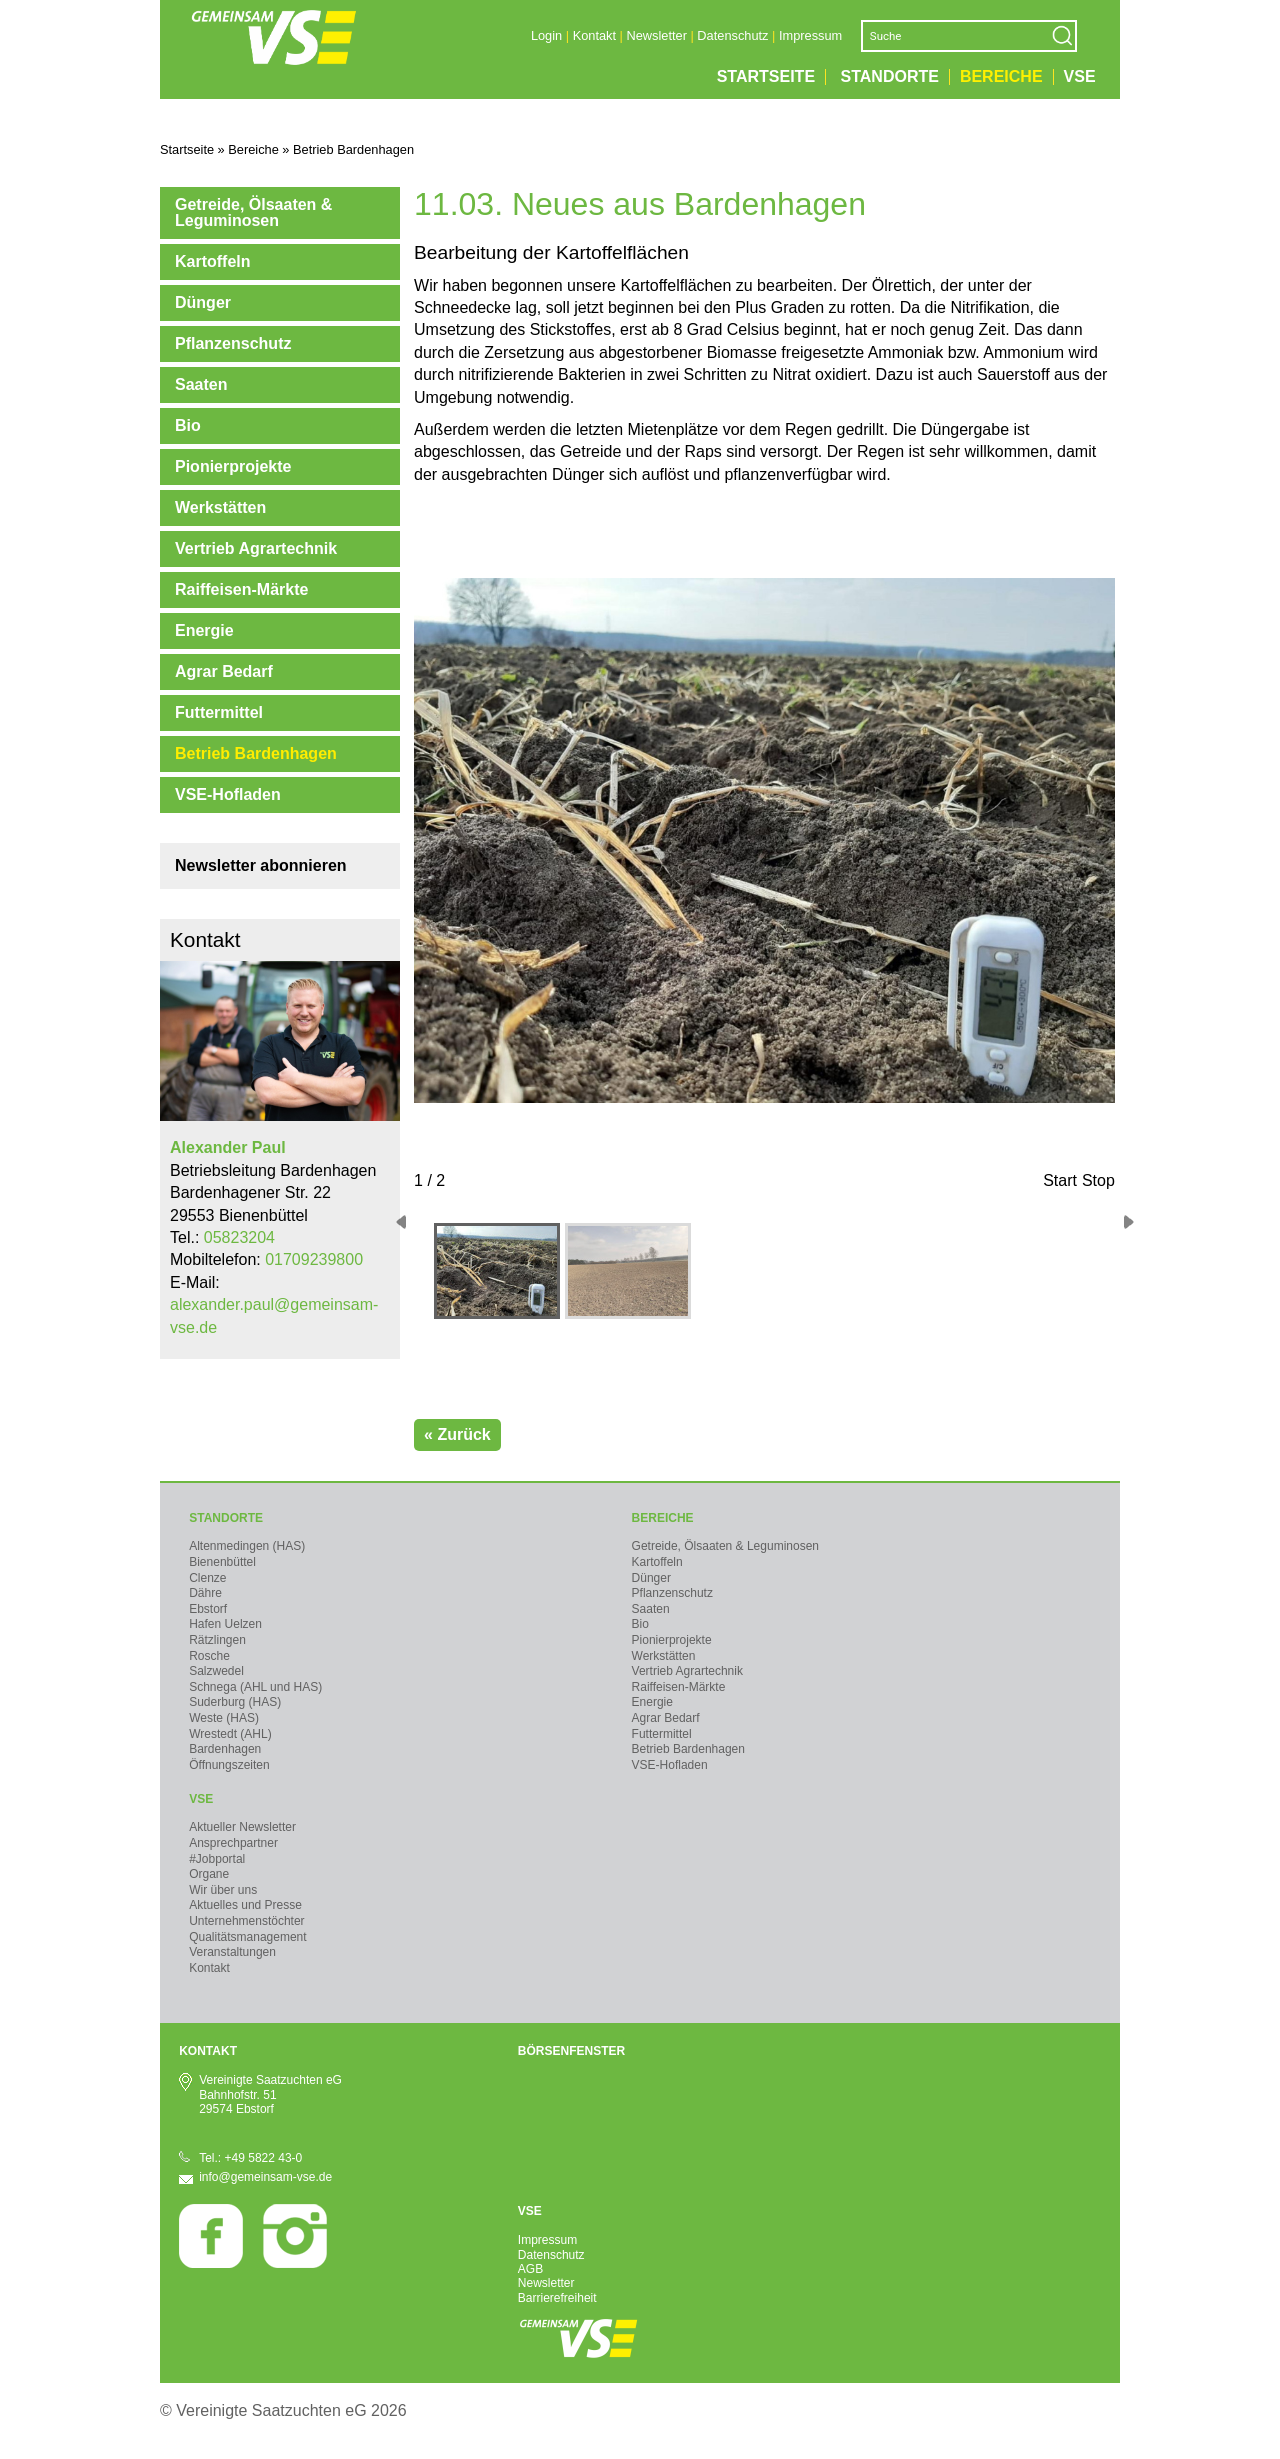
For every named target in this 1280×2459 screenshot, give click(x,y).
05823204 (239, 1237)
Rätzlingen (217, 1640)
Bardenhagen (225, 1749)
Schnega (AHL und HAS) (255, 1687)
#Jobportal (217, 1859)
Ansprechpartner (233, 1843)
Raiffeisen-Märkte (241, 589)
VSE (1080, 77)
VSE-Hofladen (228, 794)
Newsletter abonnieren (261, 865)
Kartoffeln (213, 261)
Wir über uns (223, 1890)
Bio (188, 425)
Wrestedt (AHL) (230, 1734)
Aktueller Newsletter (242, 1827)
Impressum (810, 35)
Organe (209, 1874)
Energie (204, 630)
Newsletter (656, 35)
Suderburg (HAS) (235, 1702)
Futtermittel (219, 712)
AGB (530, 2269)
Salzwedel (216, 1671)
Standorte (890, 77)
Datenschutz (732, 35)
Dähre (205, 1593)
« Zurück (457, 1434)
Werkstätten (220, 507)
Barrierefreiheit (557, 2298)
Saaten (201, 384)
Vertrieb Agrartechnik (256, 548)
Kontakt (594, 35)
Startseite (766, 77)
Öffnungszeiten (229, 1765)
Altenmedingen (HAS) (247, 1546)
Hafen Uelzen (225, 1624)
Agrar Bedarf (224, 671)
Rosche (209, 1656)
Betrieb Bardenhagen (256, 753)
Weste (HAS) (224, 1718)
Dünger (203, 302)
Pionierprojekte (233, 466)
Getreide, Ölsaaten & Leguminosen (253, 212)
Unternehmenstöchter (246, 1921)
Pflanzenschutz (233, 343)
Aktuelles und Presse (245, 1905)
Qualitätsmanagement (247, 1937)
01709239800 (314, 1259)
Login (546, 35)
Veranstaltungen (232, 1952)
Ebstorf (208, 1609)
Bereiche (1001, 77)
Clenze (207, 1578)
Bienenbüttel (222, 1562)
